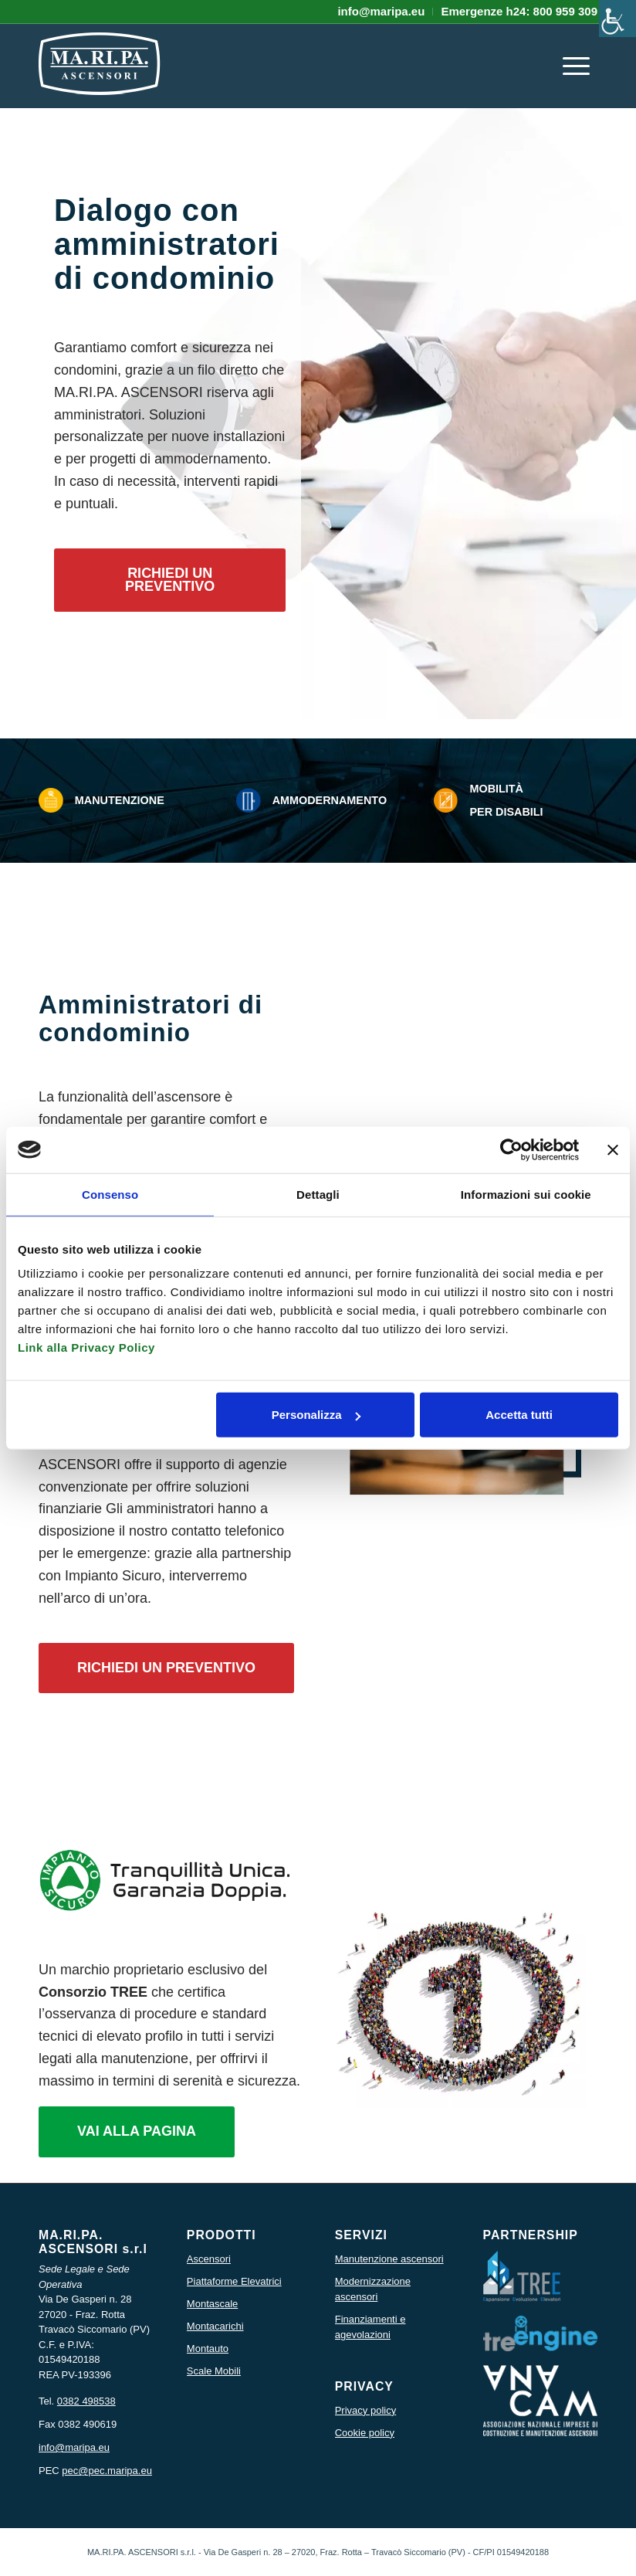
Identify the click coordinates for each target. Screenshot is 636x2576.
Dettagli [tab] (318, 1193)
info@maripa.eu (74, 2447)
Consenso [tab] (110, 1193)
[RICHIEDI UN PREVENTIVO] (170, 580)
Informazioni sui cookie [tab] (526, 1193)
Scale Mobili (214, 2371)
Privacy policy (365, 2410)
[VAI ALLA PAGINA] (137, 2131)
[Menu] (576, 65)
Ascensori (209, 2259)
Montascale (212, 2304)
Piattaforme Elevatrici (234, 2281)
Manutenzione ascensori (389, 2259)
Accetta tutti (519, 1414)
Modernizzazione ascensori (373, 2289)
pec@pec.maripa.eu (107, 2470)
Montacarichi (215, 2326)
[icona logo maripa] (100, 73)
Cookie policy (364, 2433)
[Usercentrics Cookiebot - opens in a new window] (511, 1149)
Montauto (207, 2348)
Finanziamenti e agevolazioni (370, 2326)
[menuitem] (381, 11)
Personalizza (316, 1414)
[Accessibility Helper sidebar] (617, 18)
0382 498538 (86, 2401)
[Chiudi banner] (612, 1149)
